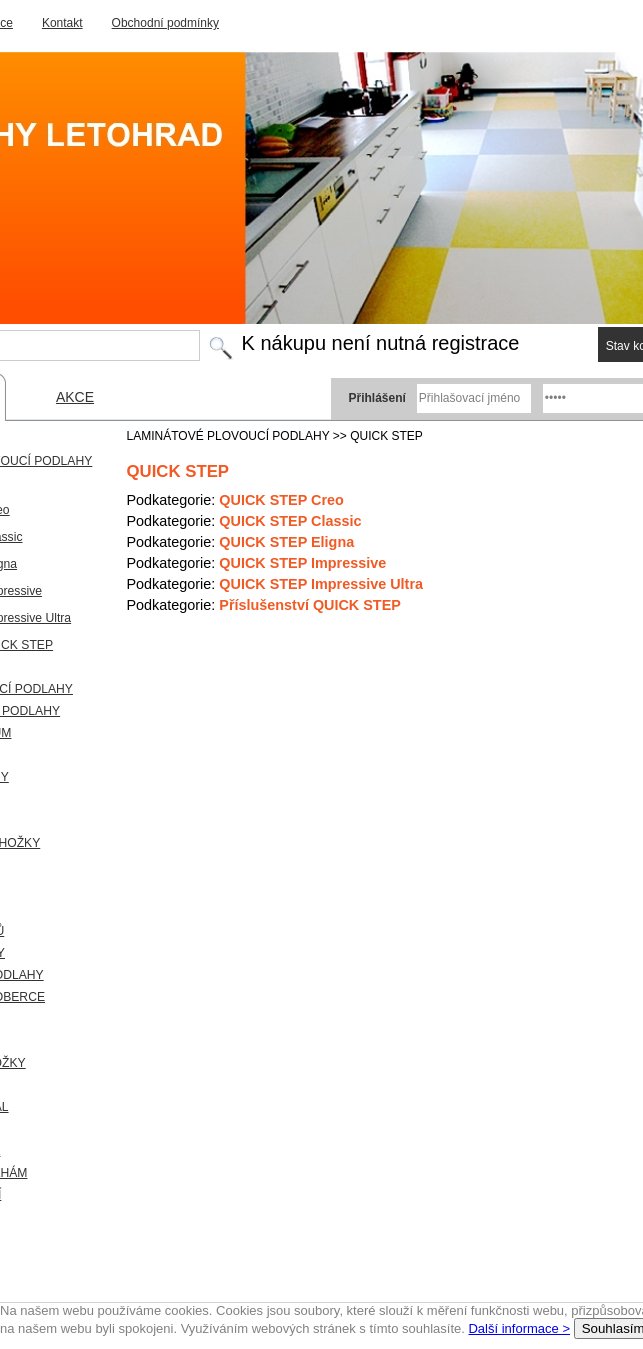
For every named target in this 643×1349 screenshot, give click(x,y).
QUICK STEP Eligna (286, 542)
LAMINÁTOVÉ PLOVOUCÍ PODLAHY (228, 436)
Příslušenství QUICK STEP (310, 605)
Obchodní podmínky (165, 23)
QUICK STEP (386, 436)
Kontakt (62, 23)
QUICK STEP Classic (290, 521)
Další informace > (519, 1328)
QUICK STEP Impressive (302, 563)
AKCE (75, 397)
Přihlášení (377, 398)
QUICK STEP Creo (281, 500)
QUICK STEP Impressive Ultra (321, 584)
